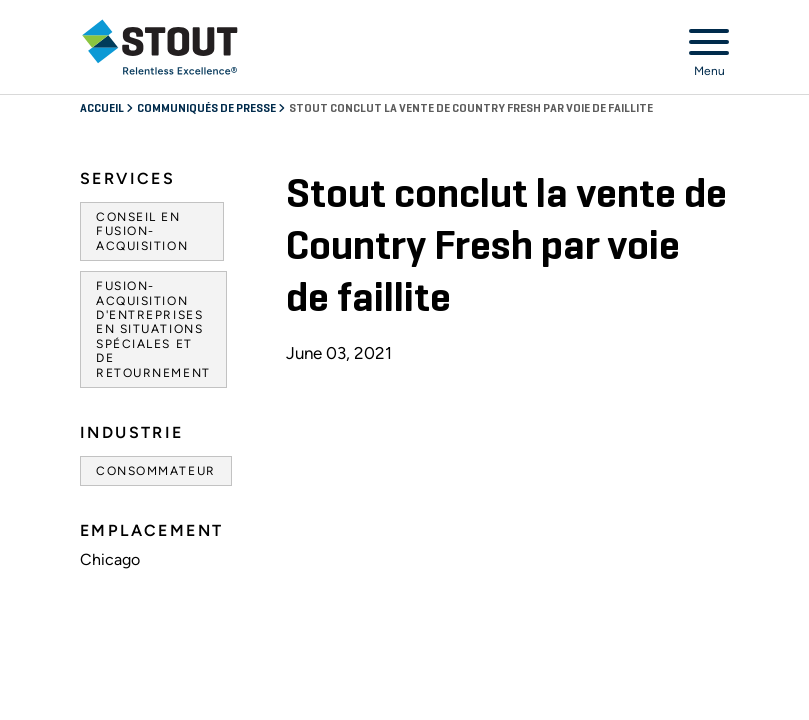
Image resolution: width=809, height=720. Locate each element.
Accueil (103, 109)
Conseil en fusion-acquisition (142, 231)
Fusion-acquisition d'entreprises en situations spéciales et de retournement (153, 329)
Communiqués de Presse (207, 109)
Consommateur (156, 471)
